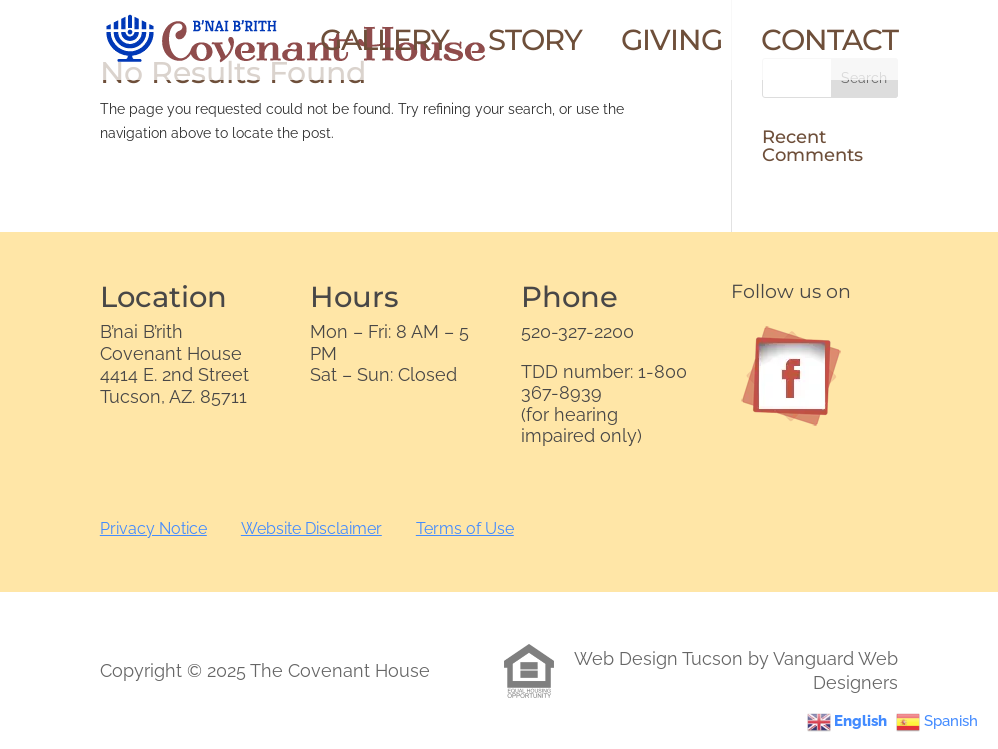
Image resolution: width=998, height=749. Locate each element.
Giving (671, 45)
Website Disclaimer (311, 528)
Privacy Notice (153, 528)
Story (535, 45)
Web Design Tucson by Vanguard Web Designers (736, 670)
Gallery (384, 45)
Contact (829, 45)
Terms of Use (465, 528)
